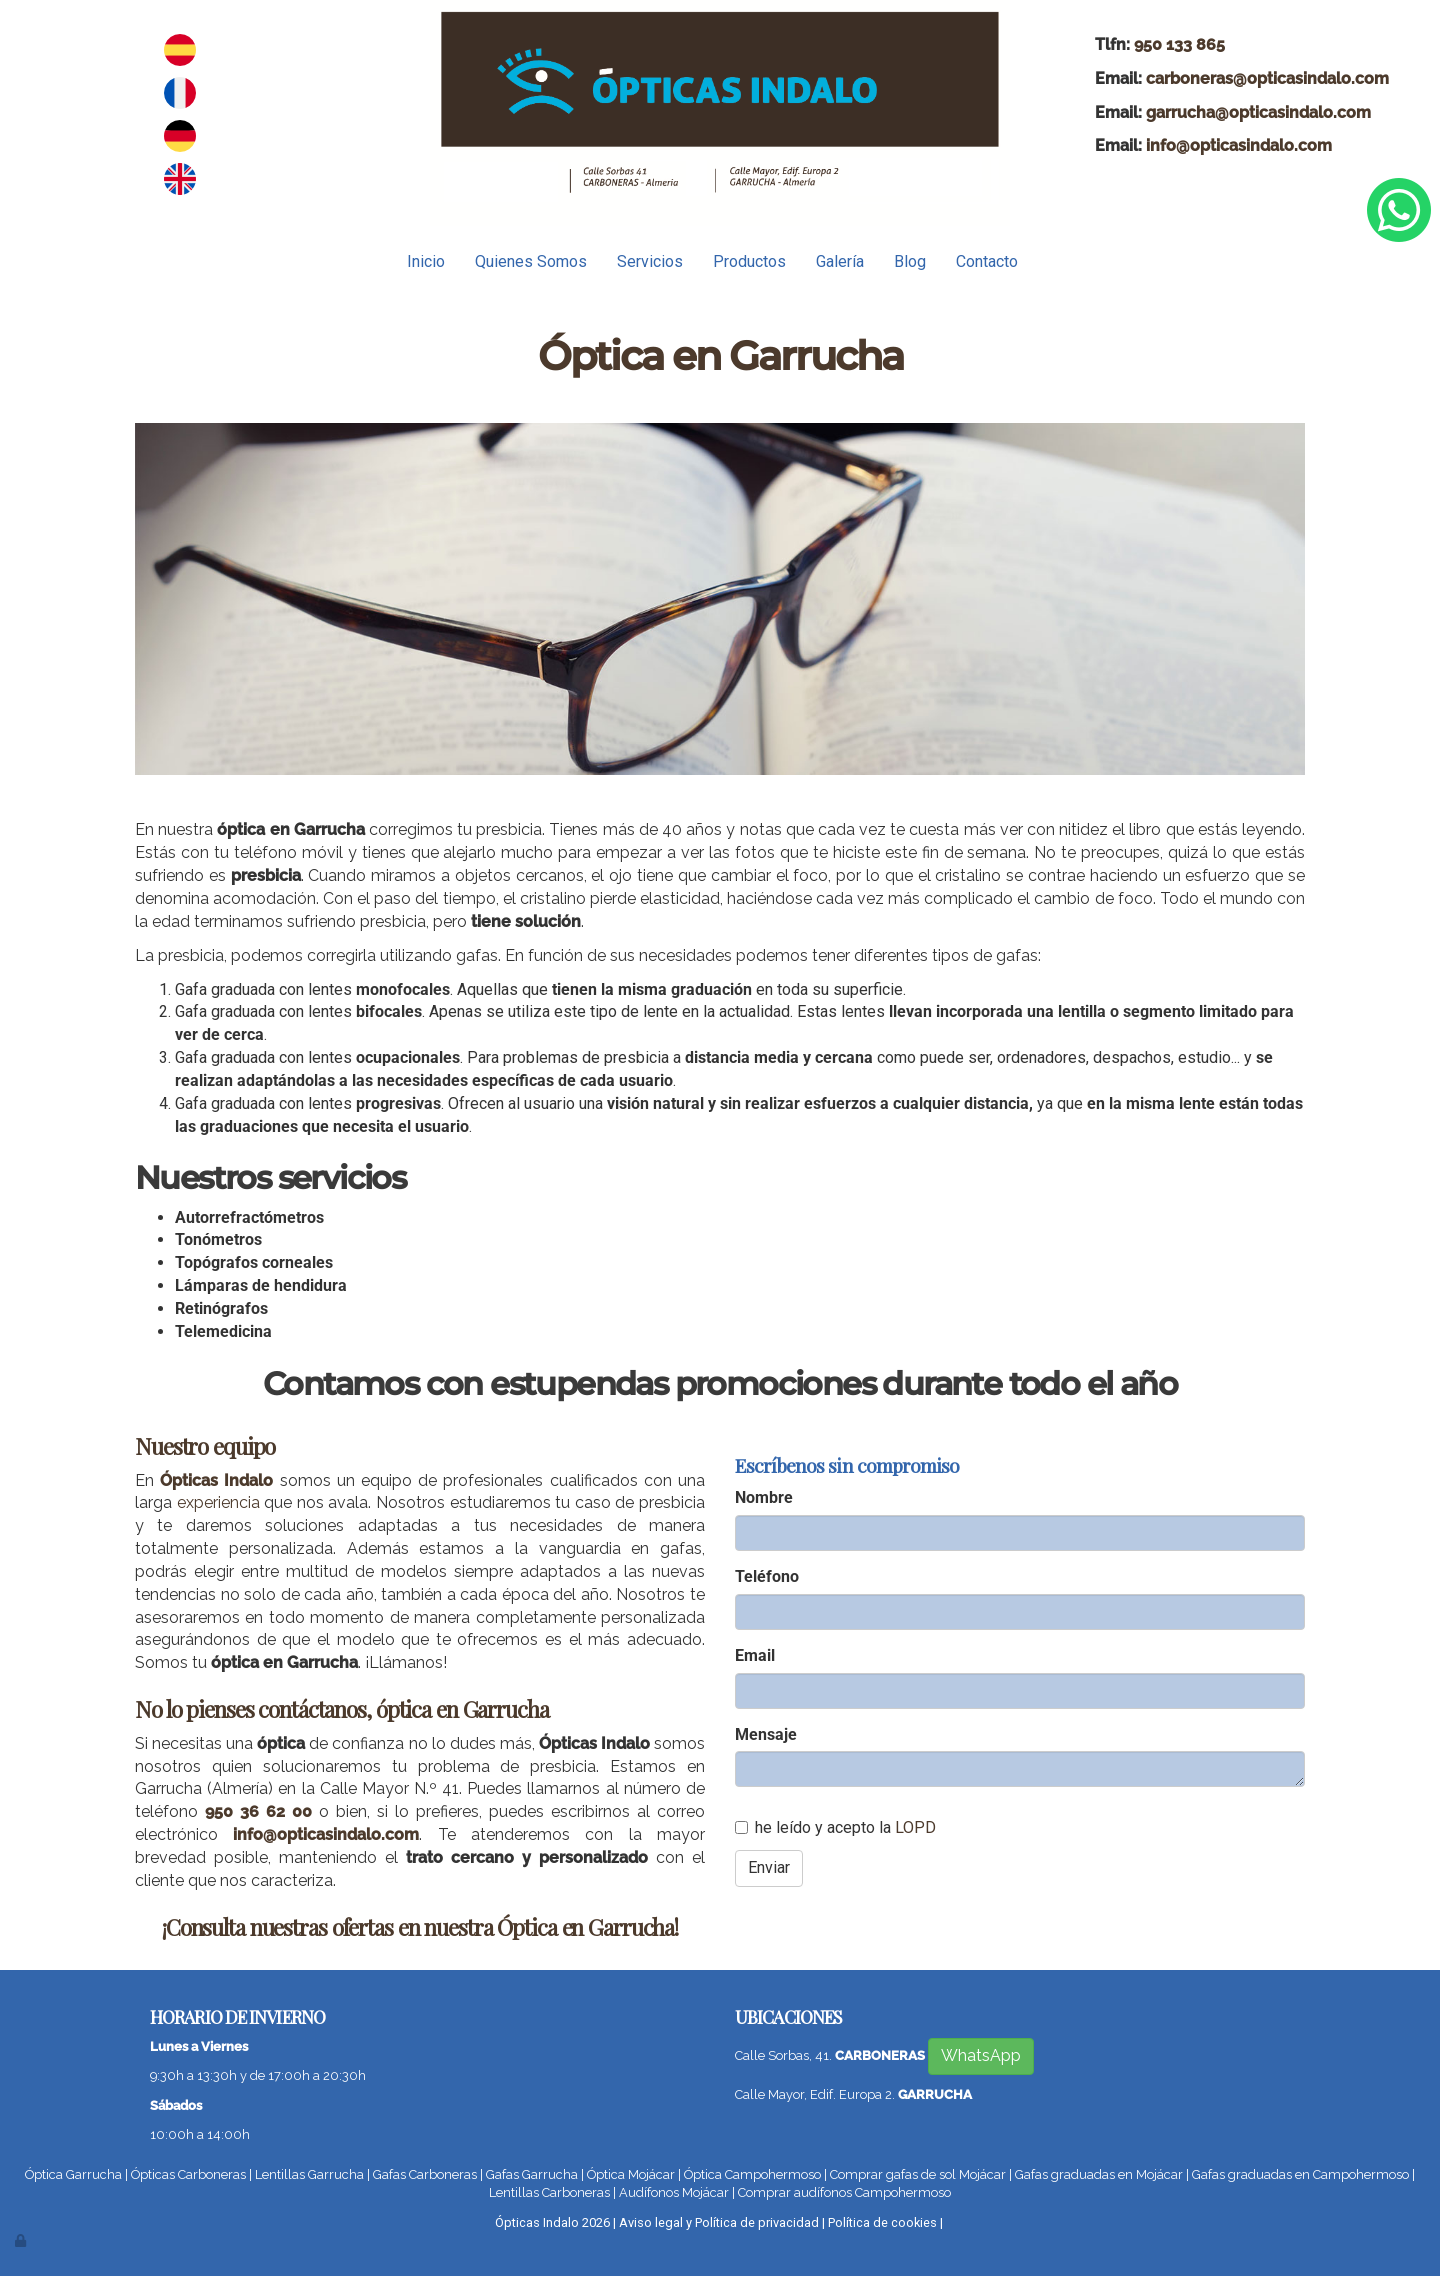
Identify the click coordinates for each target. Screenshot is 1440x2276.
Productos (749, 261)
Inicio (426, 261)
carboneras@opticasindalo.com (1267, 78)
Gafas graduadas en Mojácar (1099, 2174)
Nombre (764, 1497)
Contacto (987, 261)
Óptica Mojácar (631, 2174)
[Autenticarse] (22, 2240)
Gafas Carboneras (425, 2174)
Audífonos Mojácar (674, 2192)
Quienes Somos (531, 261)
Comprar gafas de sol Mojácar (918, 2174)
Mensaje (766, 1734)
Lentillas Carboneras (549, 2192)
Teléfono (767, 1576)
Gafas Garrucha (532, 2174)
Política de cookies (882, 2222)
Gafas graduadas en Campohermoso (1300, 2174)
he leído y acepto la (835, 1827)
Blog (910, 261)
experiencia (218, 1502)
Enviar (769, 1867)
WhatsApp (981, 2055)
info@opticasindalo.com (1239, 145)
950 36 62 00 (258, 1811)
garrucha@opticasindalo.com (1258, 112)
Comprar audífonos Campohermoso (844, 2192)
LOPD (915, 1827)
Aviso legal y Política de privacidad (719, 2222)
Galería (840, 261)
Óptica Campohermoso (752, 2174)
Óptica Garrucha (73, 2174)
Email (755, 1655)
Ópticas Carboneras (188, 2174)
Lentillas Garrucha (309, 2174)
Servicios (650, 261)
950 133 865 (1179, 44)
